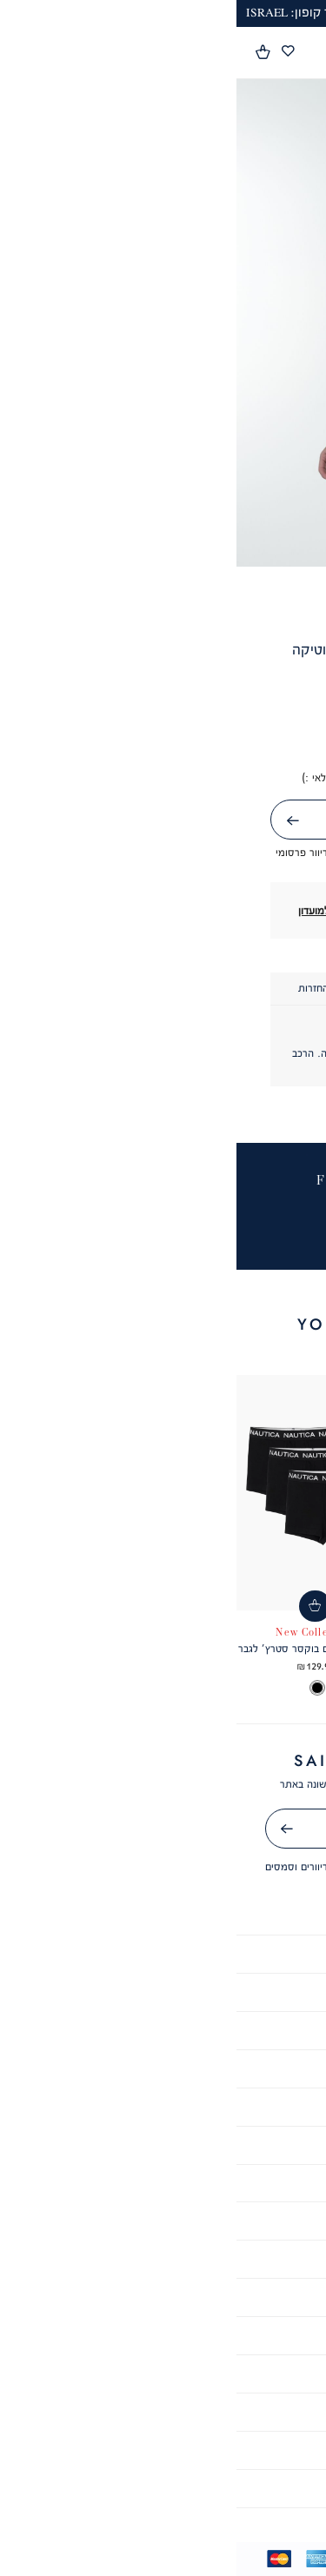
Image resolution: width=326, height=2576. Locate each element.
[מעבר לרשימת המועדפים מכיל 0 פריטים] (51, 51)
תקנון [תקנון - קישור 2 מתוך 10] (163, 1953)
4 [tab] (137, 545)
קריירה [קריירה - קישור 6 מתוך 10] (163, 2106)
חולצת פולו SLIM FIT (247, 1648)
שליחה (36, 821)
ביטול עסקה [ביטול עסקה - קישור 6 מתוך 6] (163, 2488)
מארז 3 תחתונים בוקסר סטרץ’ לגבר (79, 1648)
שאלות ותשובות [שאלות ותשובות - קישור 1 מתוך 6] (163, 2296)
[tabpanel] (163, 323)
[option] (278, 1689)
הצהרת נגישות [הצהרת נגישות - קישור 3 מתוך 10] (163, 1991)
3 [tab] (154, 545)
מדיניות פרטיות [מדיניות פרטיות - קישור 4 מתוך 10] (163, 2030)
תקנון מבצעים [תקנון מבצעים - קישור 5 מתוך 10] (163, 2068)
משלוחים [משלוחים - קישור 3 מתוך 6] (163, 2373)
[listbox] (247, 1689)
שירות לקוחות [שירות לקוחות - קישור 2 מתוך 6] (163, 2335)
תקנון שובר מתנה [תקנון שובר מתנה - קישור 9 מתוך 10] (163, 2220)
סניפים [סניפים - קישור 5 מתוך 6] (163, 2449)
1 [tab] (189, 545)
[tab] (228, 989)
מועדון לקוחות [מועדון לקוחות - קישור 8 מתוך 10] (163, 2182)
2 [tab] (172, 545)
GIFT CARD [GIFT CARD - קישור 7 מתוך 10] (163, 2144)
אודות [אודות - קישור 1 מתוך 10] (163, 1915)
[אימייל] (163, 1829)
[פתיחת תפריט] (302, 54)
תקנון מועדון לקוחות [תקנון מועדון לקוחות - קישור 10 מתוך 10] (163, 2258)
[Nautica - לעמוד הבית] (158, 52)
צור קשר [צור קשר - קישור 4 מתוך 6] (163, 2411)
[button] (27, 52)
